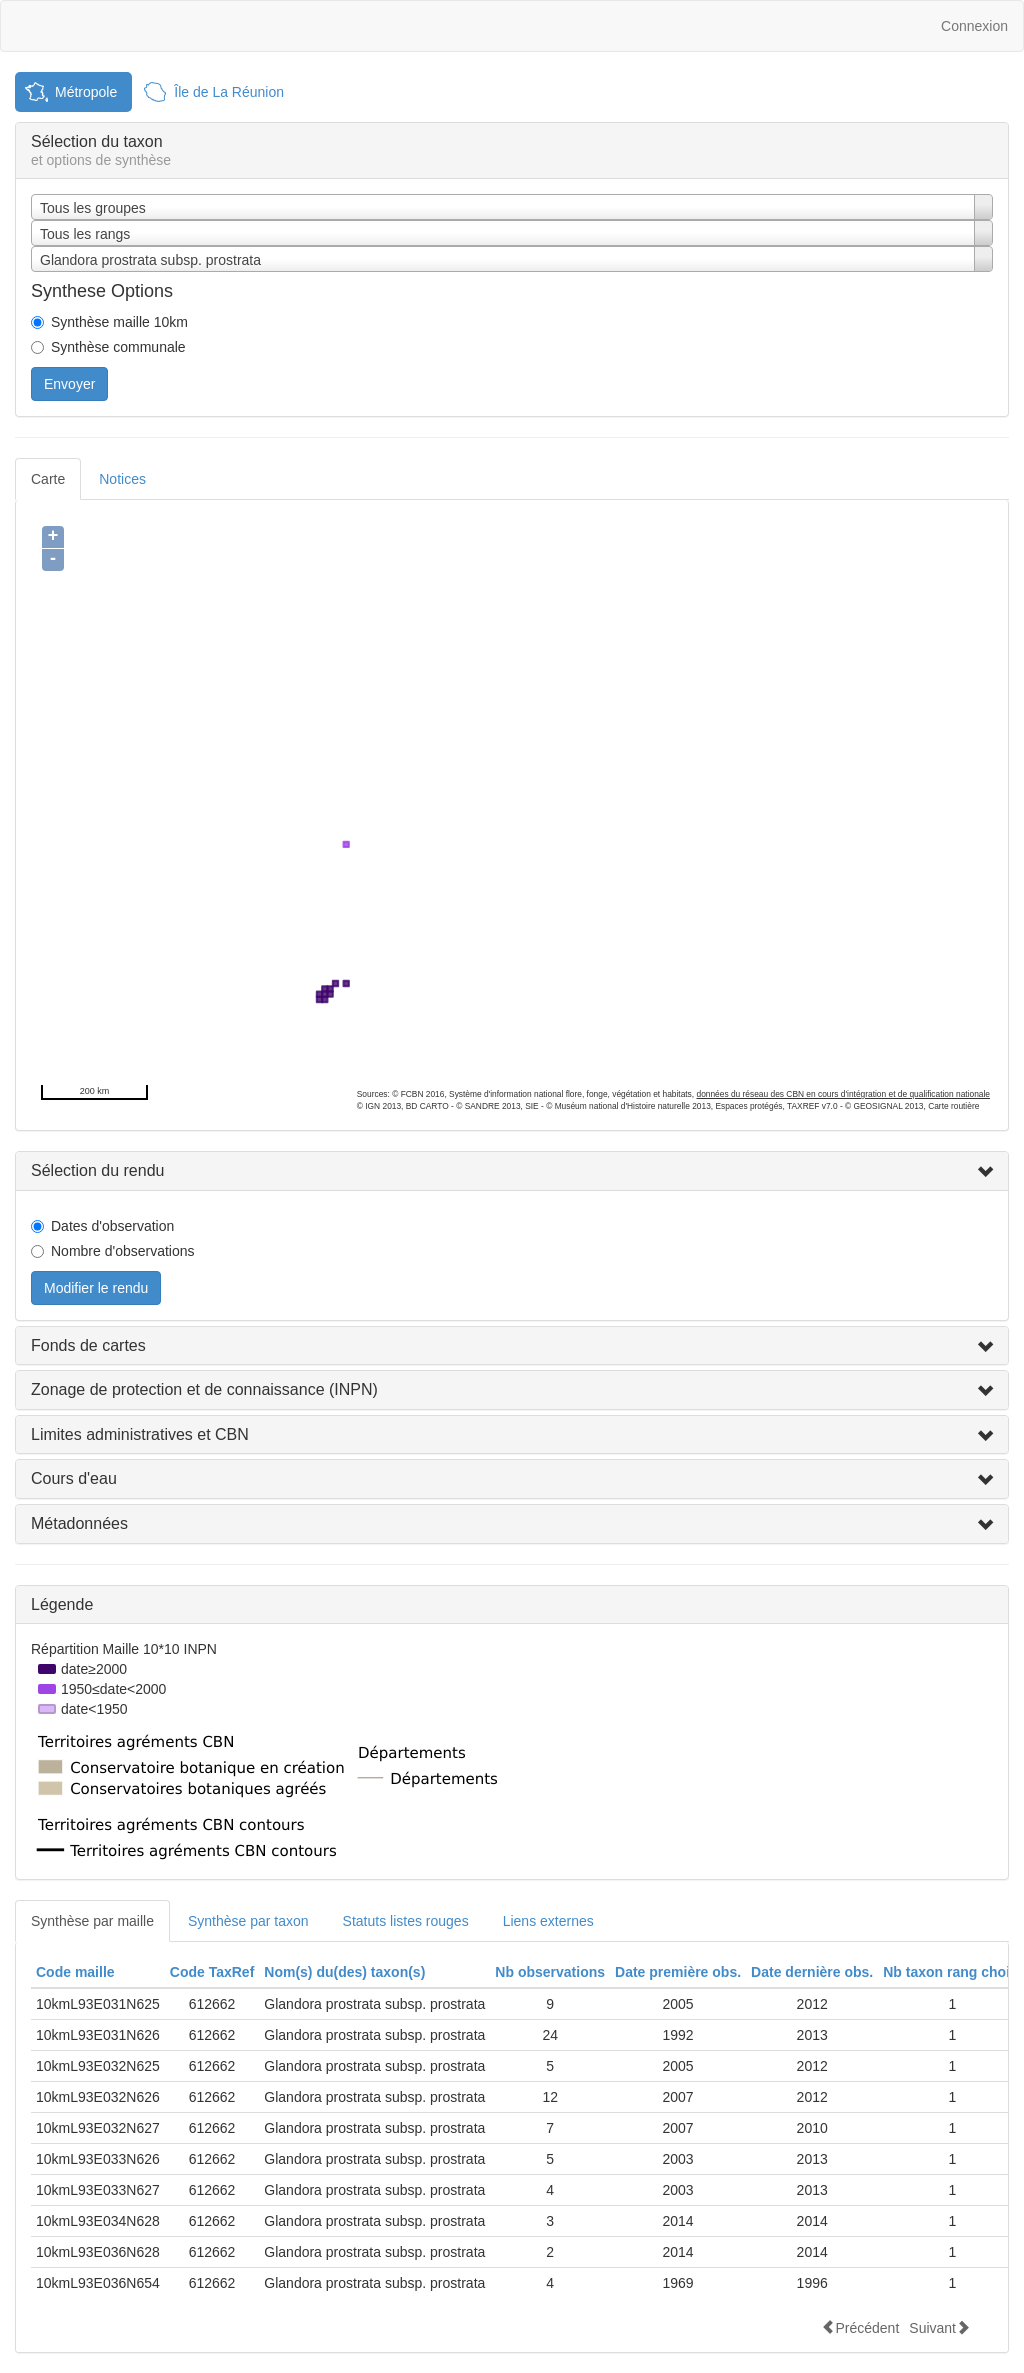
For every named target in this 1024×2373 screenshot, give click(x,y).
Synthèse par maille (92, 1921)
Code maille (75, 1972)
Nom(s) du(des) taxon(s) (344, 1972)
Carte (48, 479)
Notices (122, 479)
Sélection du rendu (97, 1170)
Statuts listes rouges (406, 1921)
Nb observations (550, 1972)
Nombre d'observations (123, 1251)
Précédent (860, 2327)
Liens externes (548, 1921)
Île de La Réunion (229, 92)
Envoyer (69, 384)
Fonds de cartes (88, 1345)
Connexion (974, 26)
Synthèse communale (118, 347)
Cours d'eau (74, 1478)
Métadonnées (79, 1523)
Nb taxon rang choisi (952, 1972)
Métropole (86, 92)
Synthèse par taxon (248, 1921)
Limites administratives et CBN (140, 1434)
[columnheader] (98, 1972)
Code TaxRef (212, 1972)
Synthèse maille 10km (119, 322)
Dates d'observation (112, 1226)
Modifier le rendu (96, 1288)
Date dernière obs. (812, 1972)
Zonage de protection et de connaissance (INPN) (204, 1389)
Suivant (939, 2327)
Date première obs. (678, 1972)
